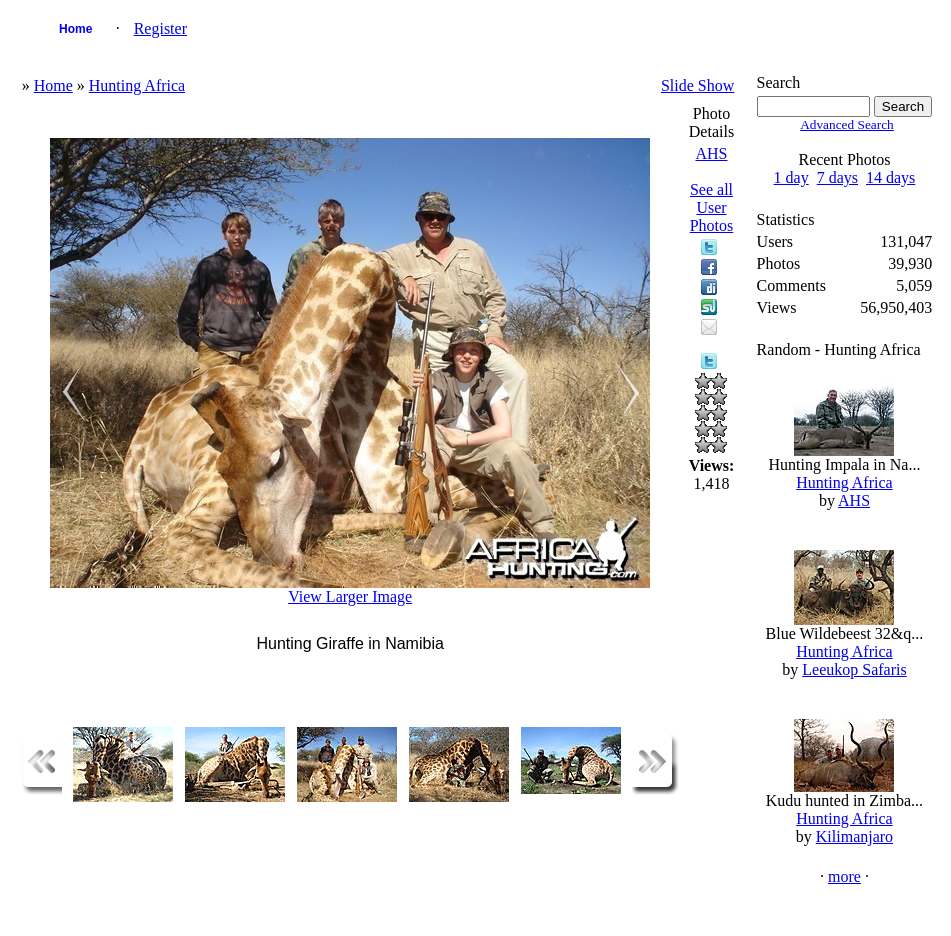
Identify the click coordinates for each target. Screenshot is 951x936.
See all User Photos (712, 207)
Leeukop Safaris (854, 669)
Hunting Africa (137, 85)
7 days (837, 177)
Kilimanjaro (854, 836)
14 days (890, 177)
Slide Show (697, 85)
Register (160, 28)
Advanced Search (847, 124)
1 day (791, 177)
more (844, 876)
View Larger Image (350, 596)
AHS (711, 153)
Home (75, 29)
